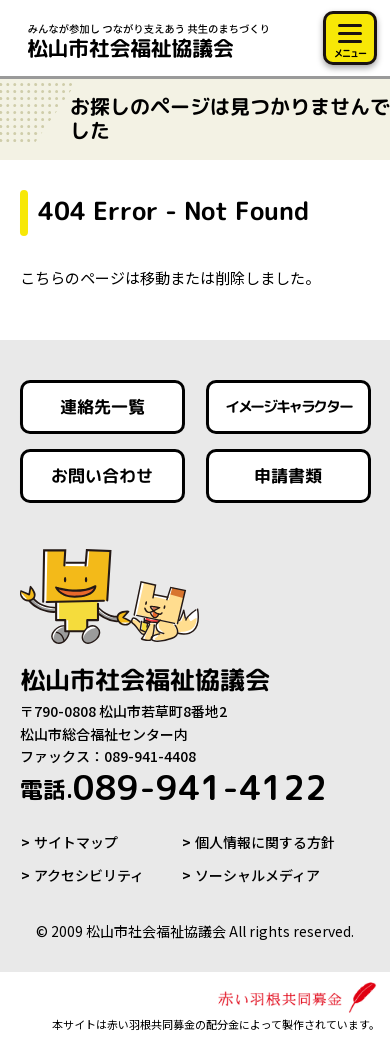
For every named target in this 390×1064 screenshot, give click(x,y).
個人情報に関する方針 (265, 842)
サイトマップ (76, 842)
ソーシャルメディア (257, 875)
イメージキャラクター (288, 406)
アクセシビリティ (89, 875)
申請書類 (288, 475)
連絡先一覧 (102, 406)
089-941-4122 (173, 787)
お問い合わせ (102, 475)
